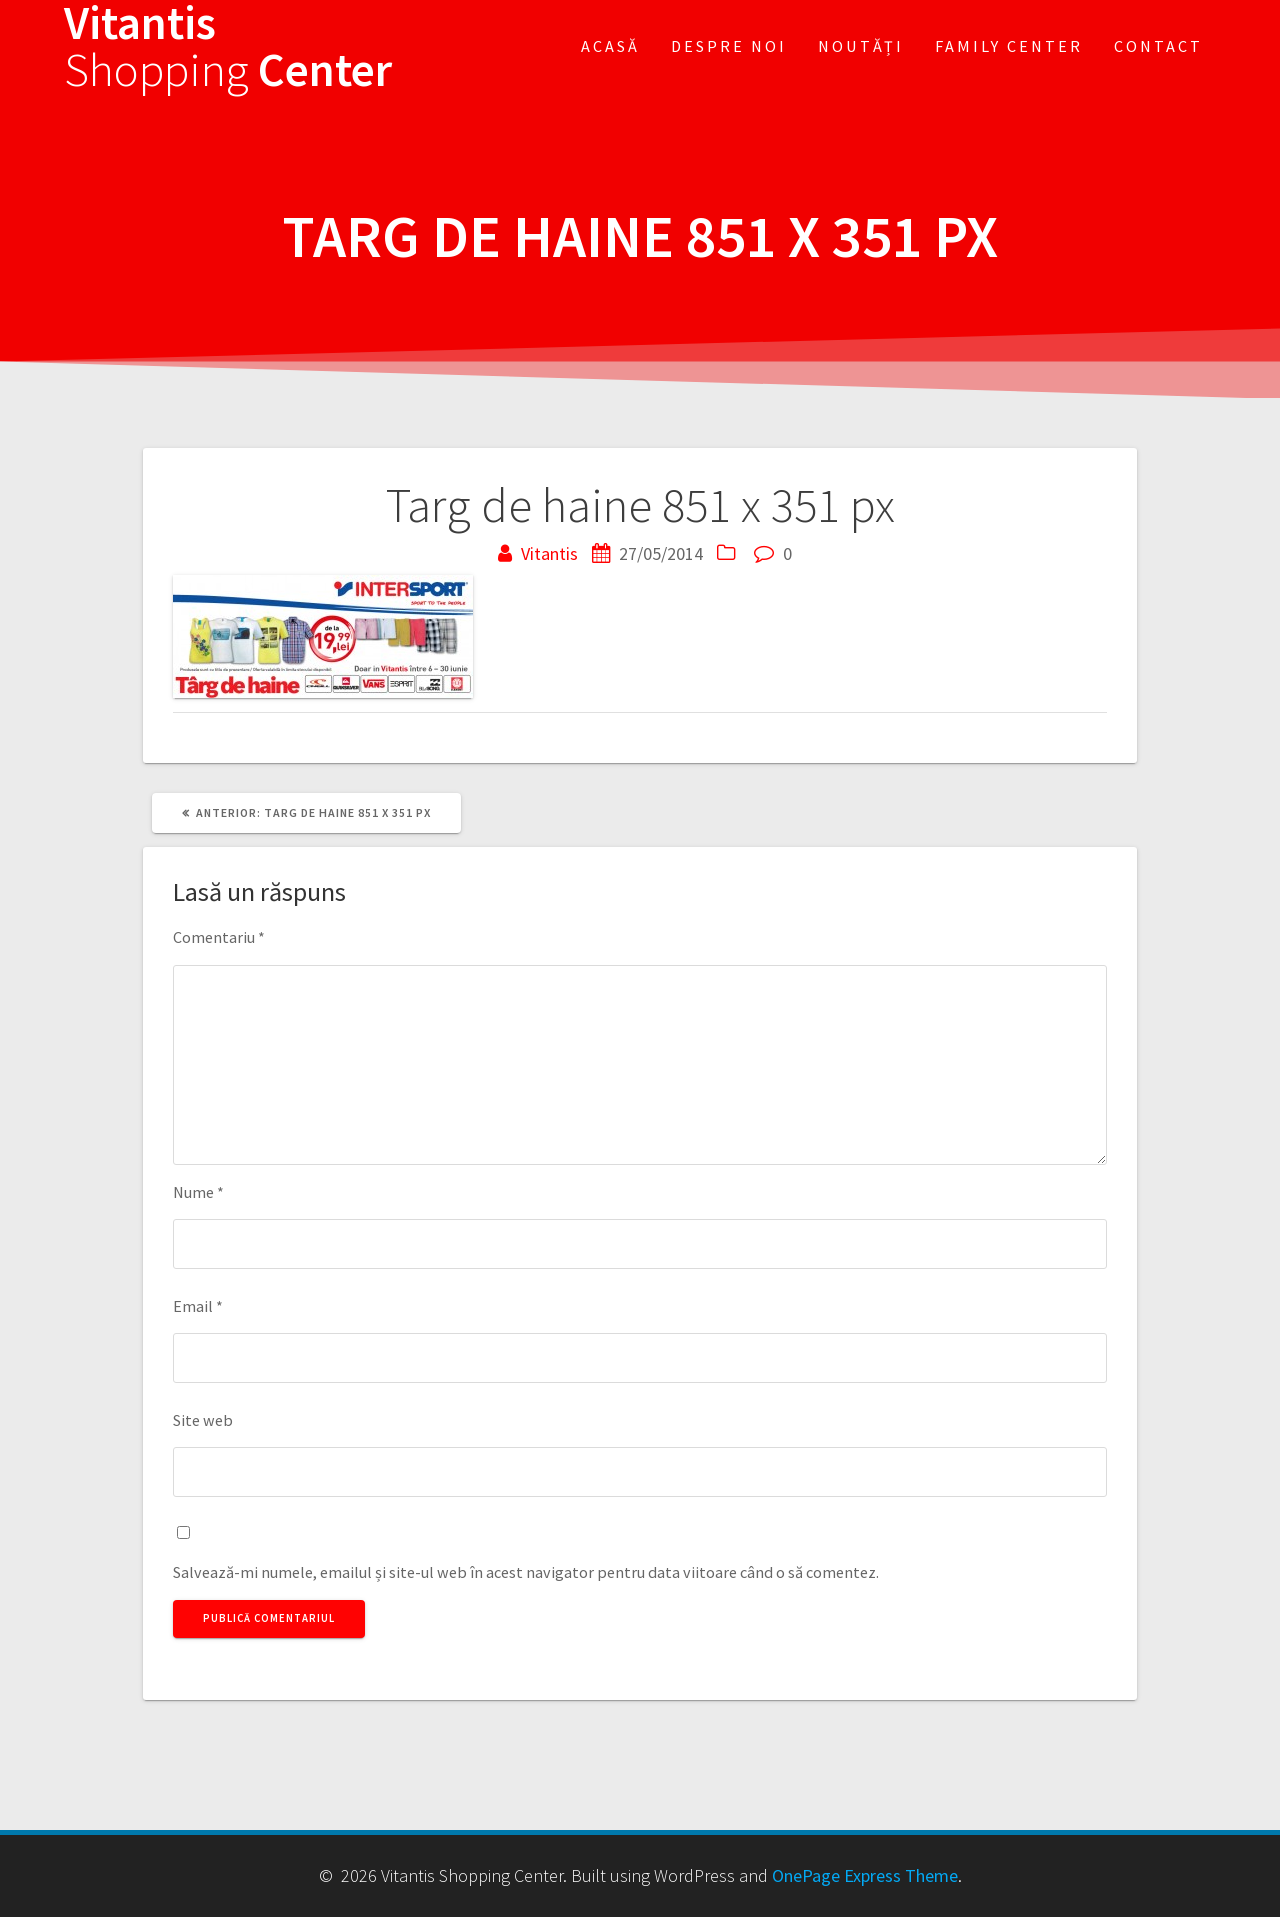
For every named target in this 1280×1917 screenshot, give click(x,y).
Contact (1158, 46)
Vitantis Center (228, 47)
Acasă (610, 46)
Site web (203, 1420)
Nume (198, 1192)
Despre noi (729, 46)
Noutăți (861, 46)
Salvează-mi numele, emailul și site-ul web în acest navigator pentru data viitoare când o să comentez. (526, 1572)
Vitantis (549, 553)
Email (198, 1306)
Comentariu (219, 937)
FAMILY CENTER (1009, 46)
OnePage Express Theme (865, 1875)
